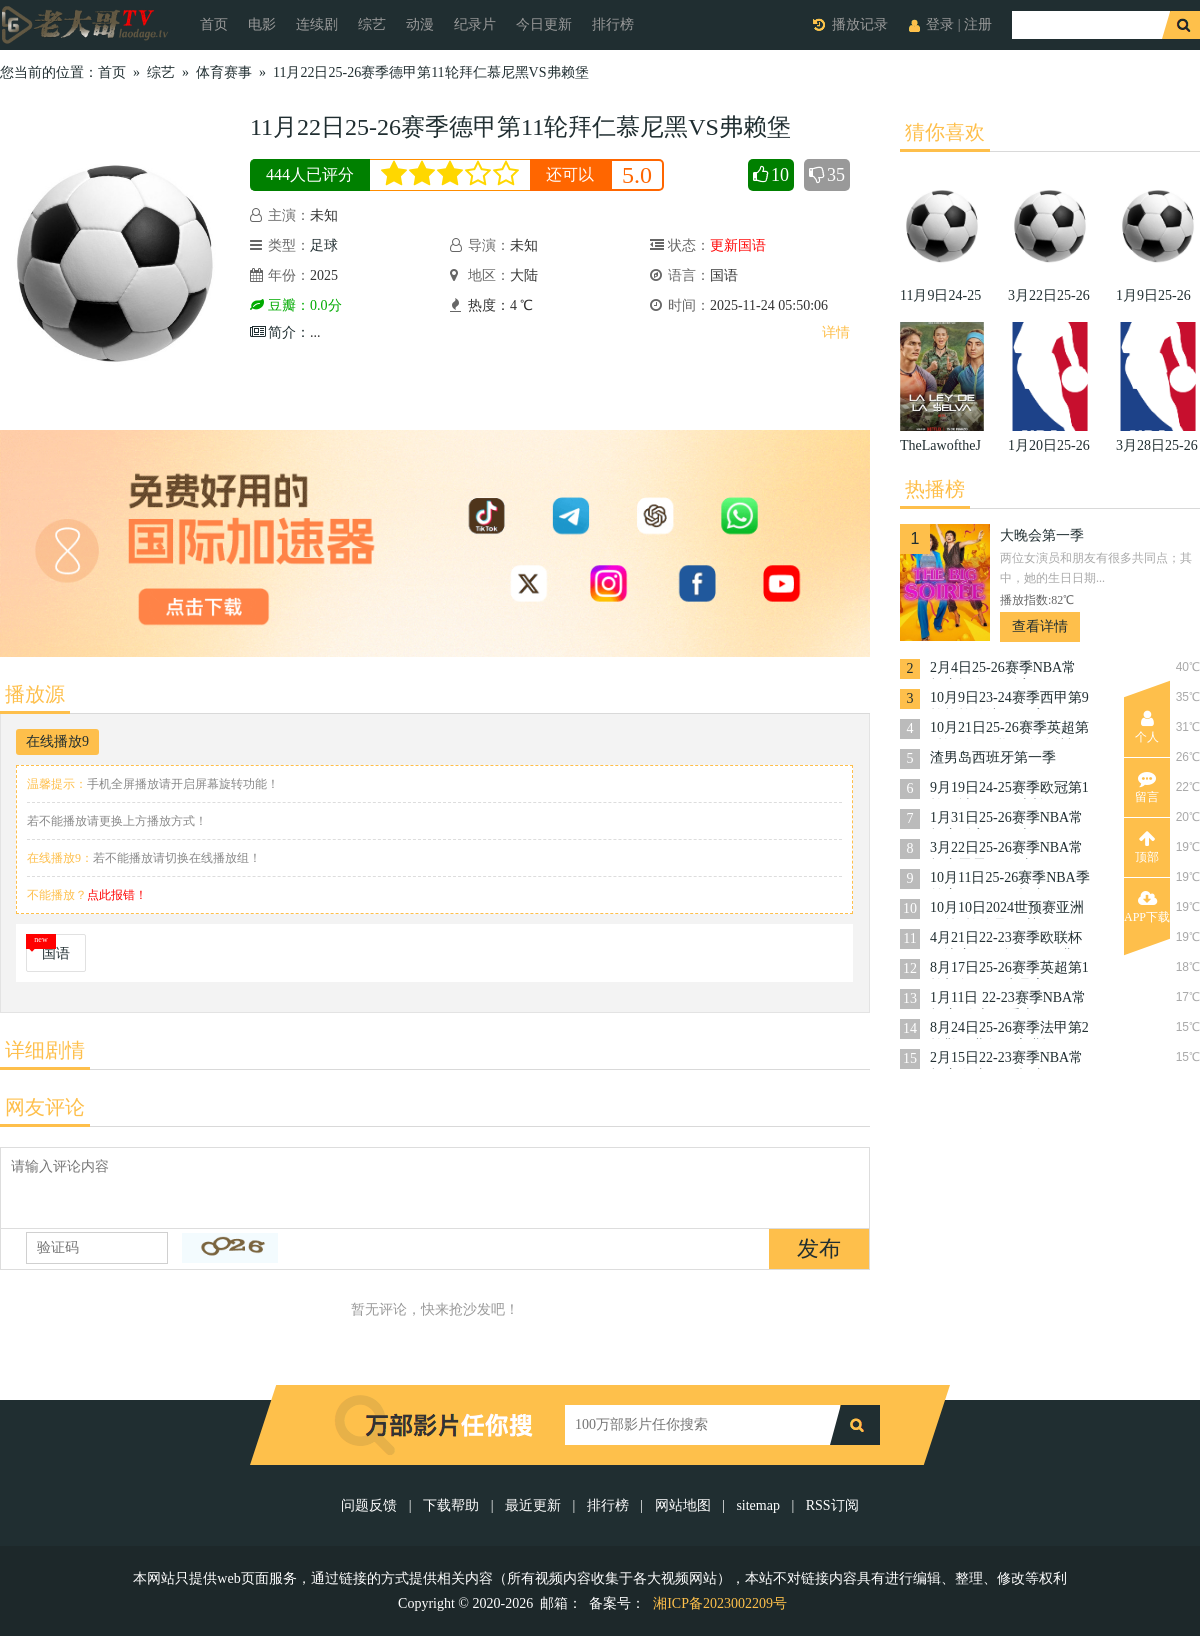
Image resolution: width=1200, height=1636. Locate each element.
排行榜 (613, 24)
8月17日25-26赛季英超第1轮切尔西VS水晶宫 (1009, 969)
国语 (56, 953)
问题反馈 (371, 1505)
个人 (1147, 727)
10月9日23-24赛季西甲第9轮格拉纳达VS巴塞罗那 (1009, 699)
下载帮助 (451, 1505)
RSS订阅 (832, 1505)
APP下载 (1147, 907)
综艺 (372, 24)
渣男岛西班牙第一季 (993, 757)
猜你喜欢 (945, 132)
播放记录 (860, 24)
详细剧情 (45, 1050)
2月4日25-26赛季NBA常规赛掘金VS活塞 (1003, 669)
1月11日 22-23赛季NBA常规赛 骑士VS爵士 (1008, 999)
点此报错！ (117, 895)
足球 (324, 245)
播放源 (35, 694)
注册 (978, 24)
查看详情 (1040, 626)
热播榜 (935, 489)
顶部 (1147, 847)
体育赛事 (224, 72)
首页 (214, 24)
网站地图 (683, 1505)
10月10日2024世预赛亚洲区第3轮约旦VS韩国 (1007, 909)
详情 (836, 332)
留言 (1147, 787)
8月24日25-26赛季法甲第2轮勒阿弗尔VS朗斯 (1009, 1029)
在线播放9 (57, 741)
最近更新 (533, 1505)
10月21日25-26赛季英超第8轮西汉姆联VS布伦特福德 (1009, 729)
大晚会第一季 (1042, 535)
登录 (940, 24)
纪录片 (475, 24)
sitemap (758, 1505)
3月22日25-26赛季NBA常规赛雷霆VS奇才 (1006, 849)
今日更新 (544, 24)
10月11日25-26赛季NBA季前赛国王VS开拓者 (1010, 879)
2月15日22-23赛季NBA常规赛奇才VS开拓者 (1006, 1059)
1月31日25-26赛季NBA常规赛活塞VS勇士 (1006, 819)
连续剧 (317, 24)
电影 (262, 24)
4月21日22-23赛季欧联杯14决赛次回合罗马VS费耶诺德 (1009, 939)
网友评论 (45, 1107)
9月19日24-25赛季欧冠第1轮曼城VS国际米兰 (1009, 789)
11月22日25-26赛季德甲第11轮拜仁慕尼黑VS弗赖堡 (431, 72)
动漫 (420, 24)
